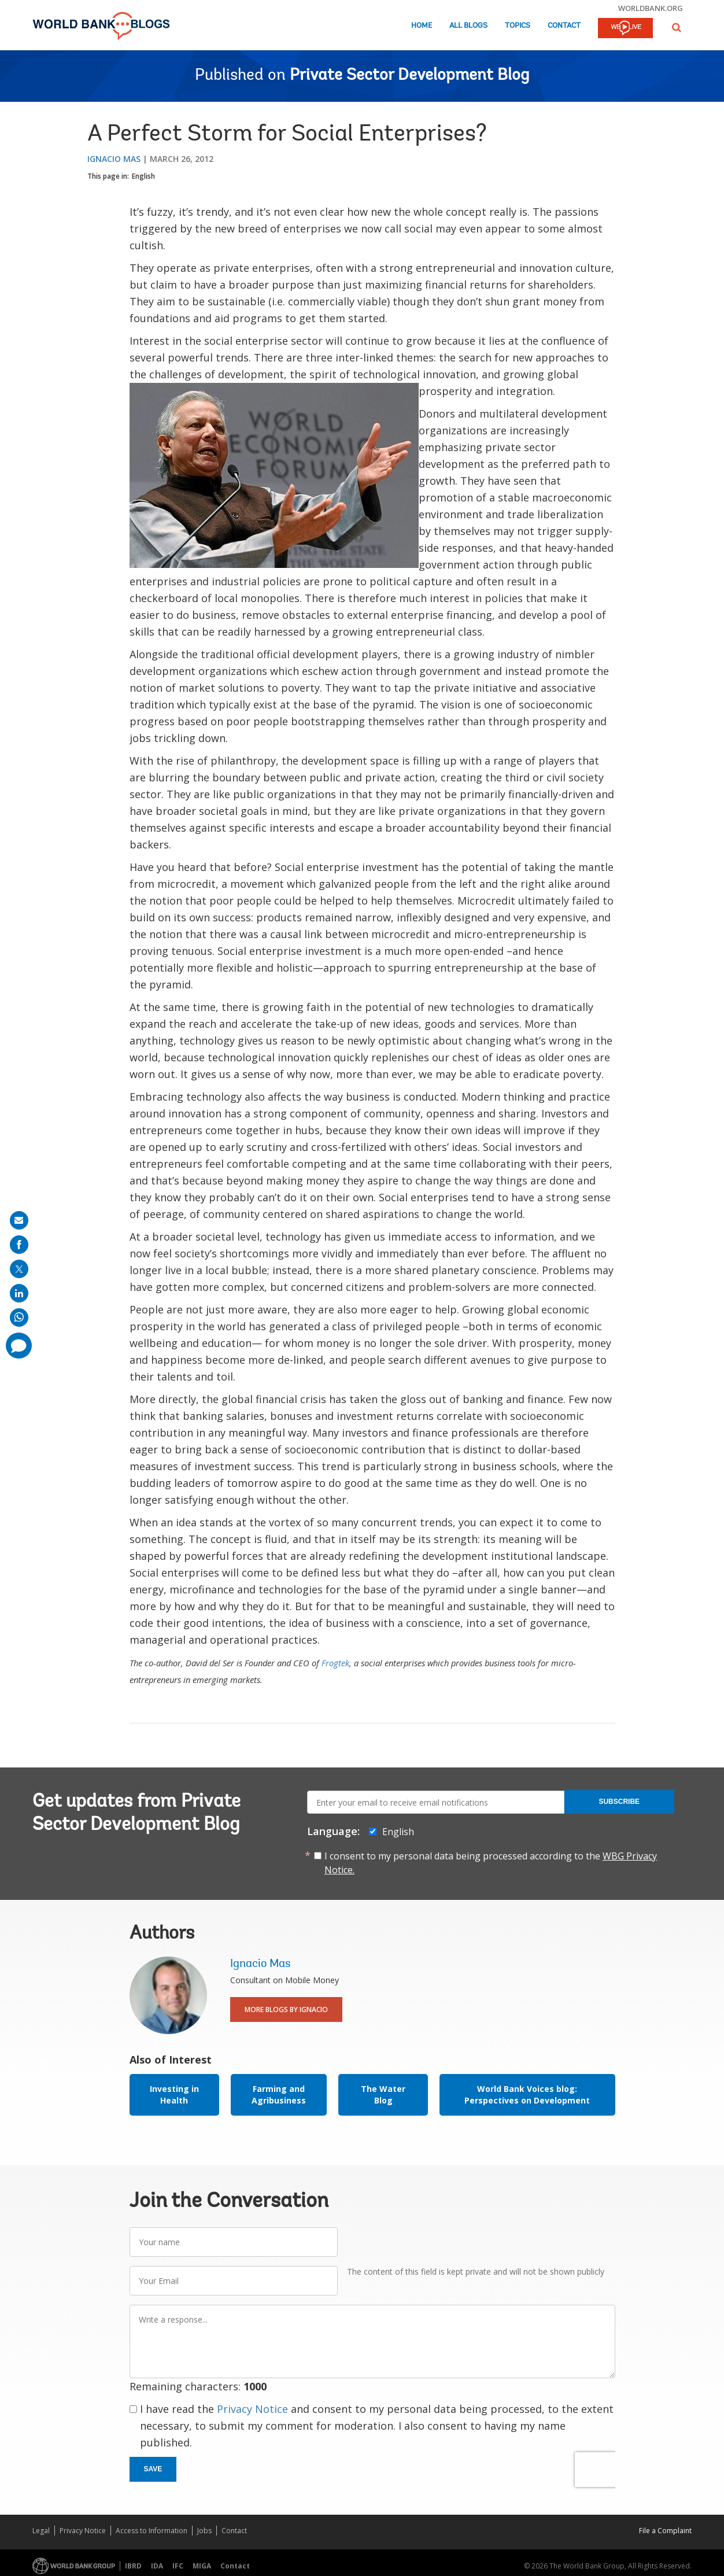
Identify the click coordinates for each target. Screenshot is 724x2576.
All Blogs (468, 25)
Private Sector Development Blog (409, 76)
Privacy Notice (252, 2409)
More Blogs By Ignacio (286, 2009)
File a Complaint (665, 2531)
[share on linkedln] (19, 1293)
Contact (564, 25)
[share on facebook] (19, 1244)
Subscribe (619, 1802)
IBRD (133, 2566)
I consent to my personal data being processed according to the (490, 1863)
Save (153, 2469)
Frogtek (335, 1663)
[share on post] (19, 1269)
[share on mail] (19, 1220)
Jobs (204, 2531)
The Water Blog (383, 2094)
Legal (41, 2531)
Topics (517, 25)
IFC (177, 2566)
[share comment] (19, 1346)
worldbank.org (650, 8)
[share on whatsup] (19, 1317)
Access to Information (151, 2531)
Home (421, 25)
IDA (157, 2566)
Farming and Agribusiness (279, 2094)
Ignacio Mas (114, 158)
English (143, 176)
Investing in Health (174, 2094)
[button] (676, 27)
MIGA (202, 2566)
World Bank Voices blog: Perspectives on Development (527, 2094)
